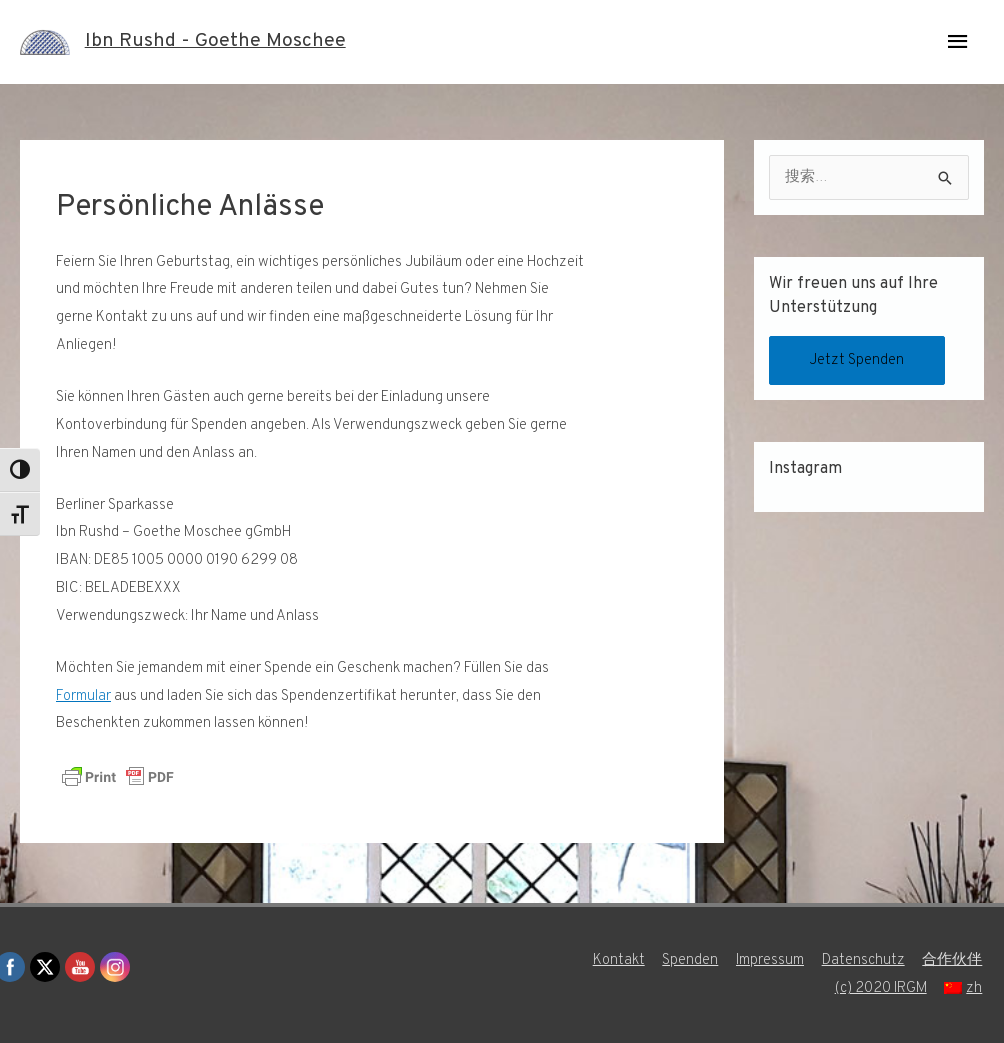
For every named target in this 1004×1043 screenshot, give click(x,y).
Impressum (770, 960)
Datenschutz (864, 960)
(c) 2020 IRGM (881, 988)
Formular (83, 696)
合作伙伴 (954, 960)
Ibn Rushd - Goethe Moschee (216, 42)
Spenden (690, 960)
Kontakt (618, 960)
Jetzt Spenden (857, 360)
